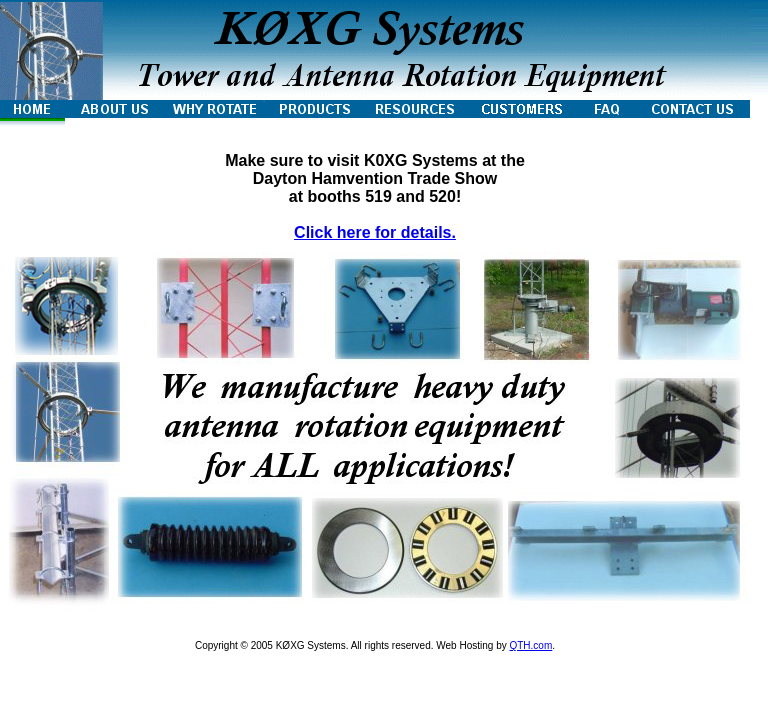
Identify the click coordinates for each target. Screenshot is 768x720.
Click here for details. (375, 232)
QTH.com (530, 645)
